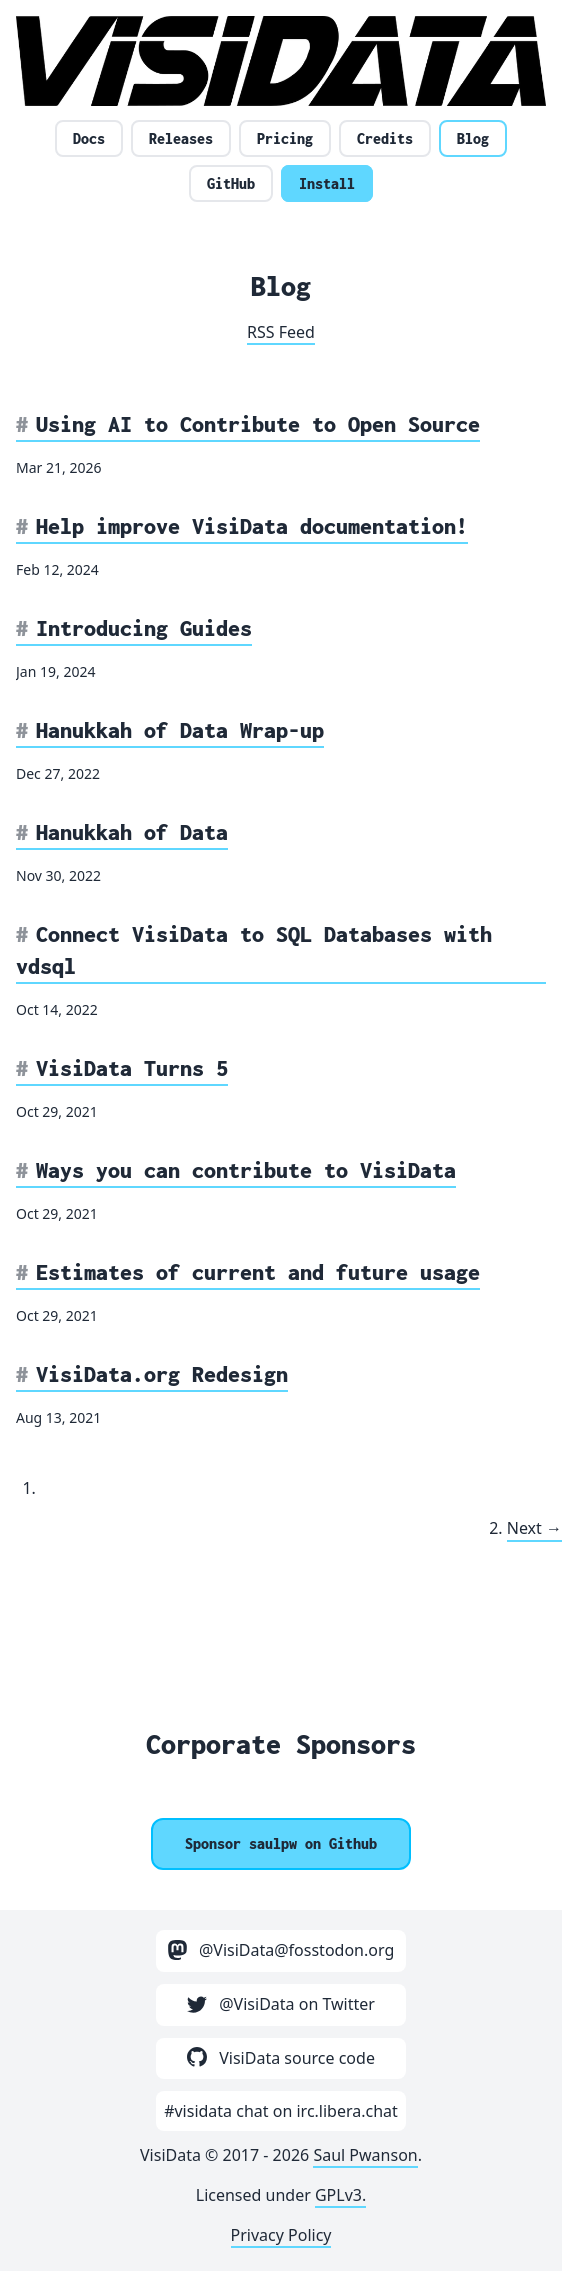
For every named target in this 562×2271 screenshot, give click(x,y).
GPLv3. (340, 2195)
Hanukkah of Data (132, 832)
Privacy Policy (281, 2235)
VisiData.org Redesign (162, 1374)
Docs (89, 138)
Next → (534, 1528)
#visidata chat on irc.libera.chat (281, 2111)
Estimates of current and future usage (258, 1272)
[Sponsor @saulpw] (281, 1844)
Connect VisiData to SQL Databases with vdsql (254, 950)
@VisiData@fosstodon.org (281, 1950)
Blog (473, 138)
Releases (181, 138)
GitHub (231, 183)
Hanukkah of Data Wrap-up (180, 730)
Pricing (285, 138)
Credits (385, 138)
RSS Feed (281, 332)
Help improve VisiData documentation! (252, 526)
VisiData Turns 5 (132, 1068)
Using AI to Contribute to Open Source (258, 424)
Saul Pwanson (365, 2155)
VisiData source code (281, 2058)
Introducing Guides (144, 628)
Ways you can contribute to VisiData (246, 1170)
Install (327, 183)
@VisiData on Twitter (281, 2004)
